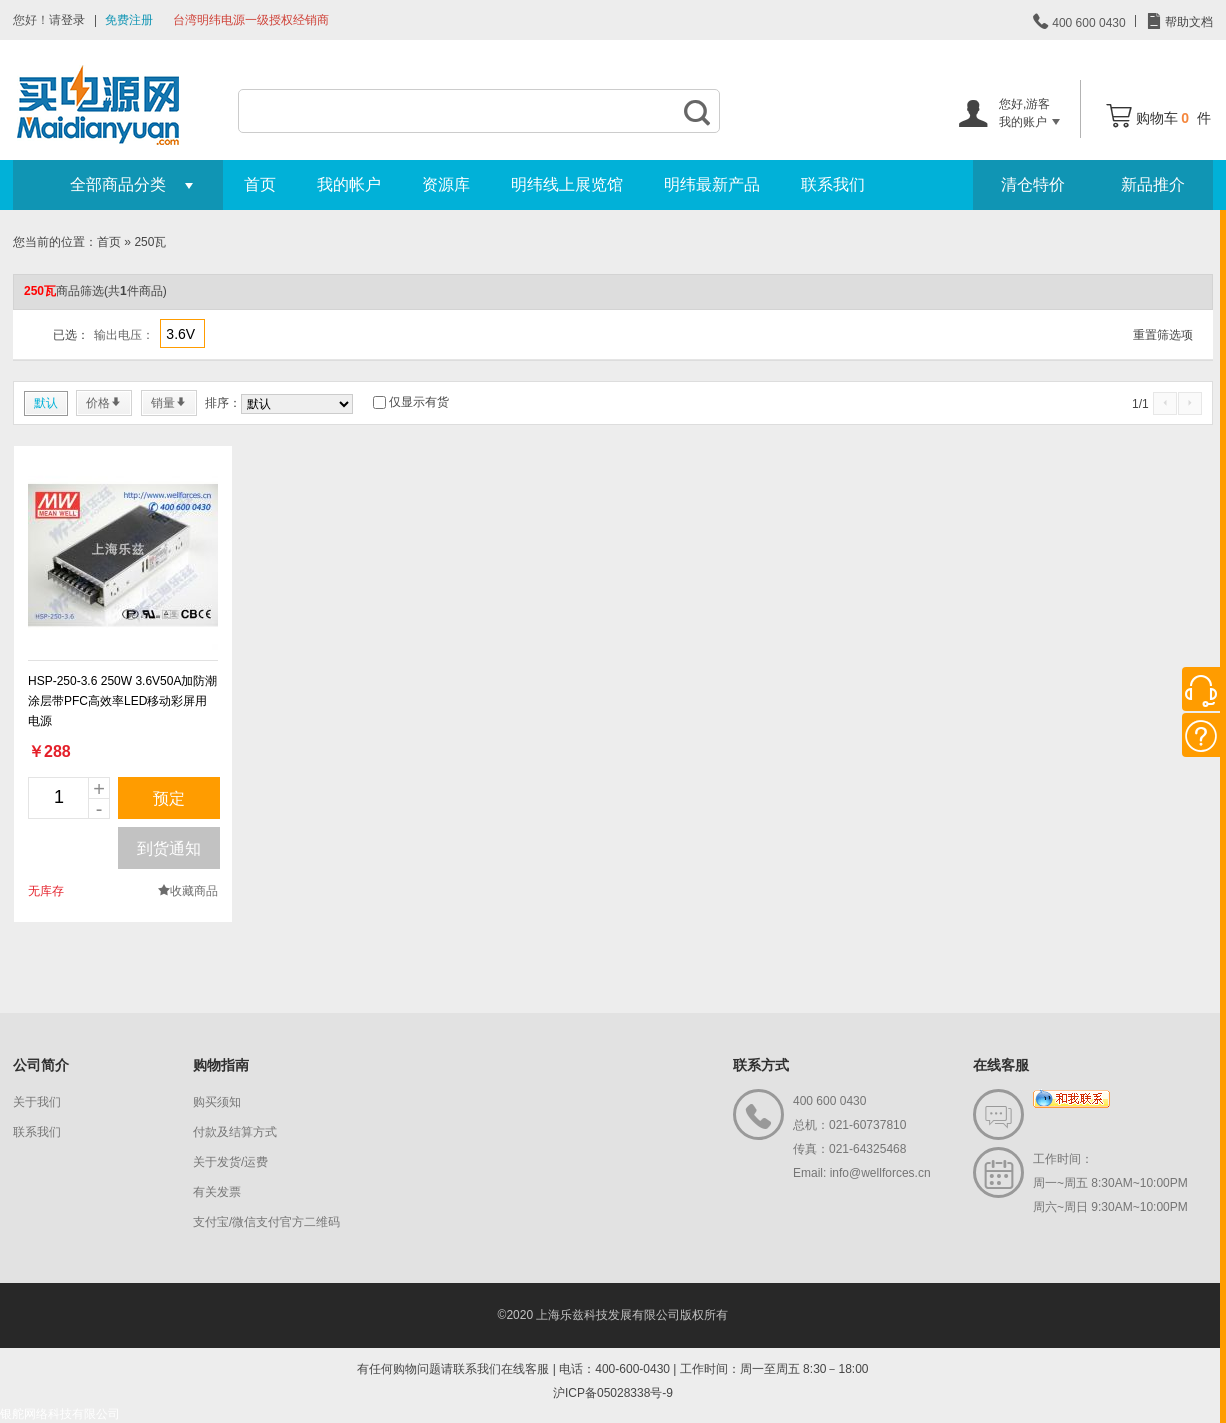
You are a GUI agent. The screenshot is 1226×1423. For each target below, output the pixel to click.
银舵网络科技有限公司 (60, 1414)
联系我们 (833, 184)
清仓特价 (1033, 184)
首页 (260, 184)
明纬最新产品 (712, 184)
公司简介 (41, 1065)
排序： (223, 403)
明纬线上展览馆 (567, 184)
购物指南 (221, 1065)
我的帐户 (349, 184)
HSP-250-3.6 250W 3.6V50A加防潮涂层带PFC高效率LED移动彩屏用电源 (122, 701)
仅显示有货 (419, 402)
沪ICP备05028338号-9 (613, 1393)
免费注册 (129, 20)
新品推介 (1153, 184)
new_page (123, 555)
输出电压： (124, 335)
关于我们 (37, 1102)
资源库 (446, 184)
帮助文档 (1187, 22)
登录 (73, 20)
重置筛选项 (1163, 335)
